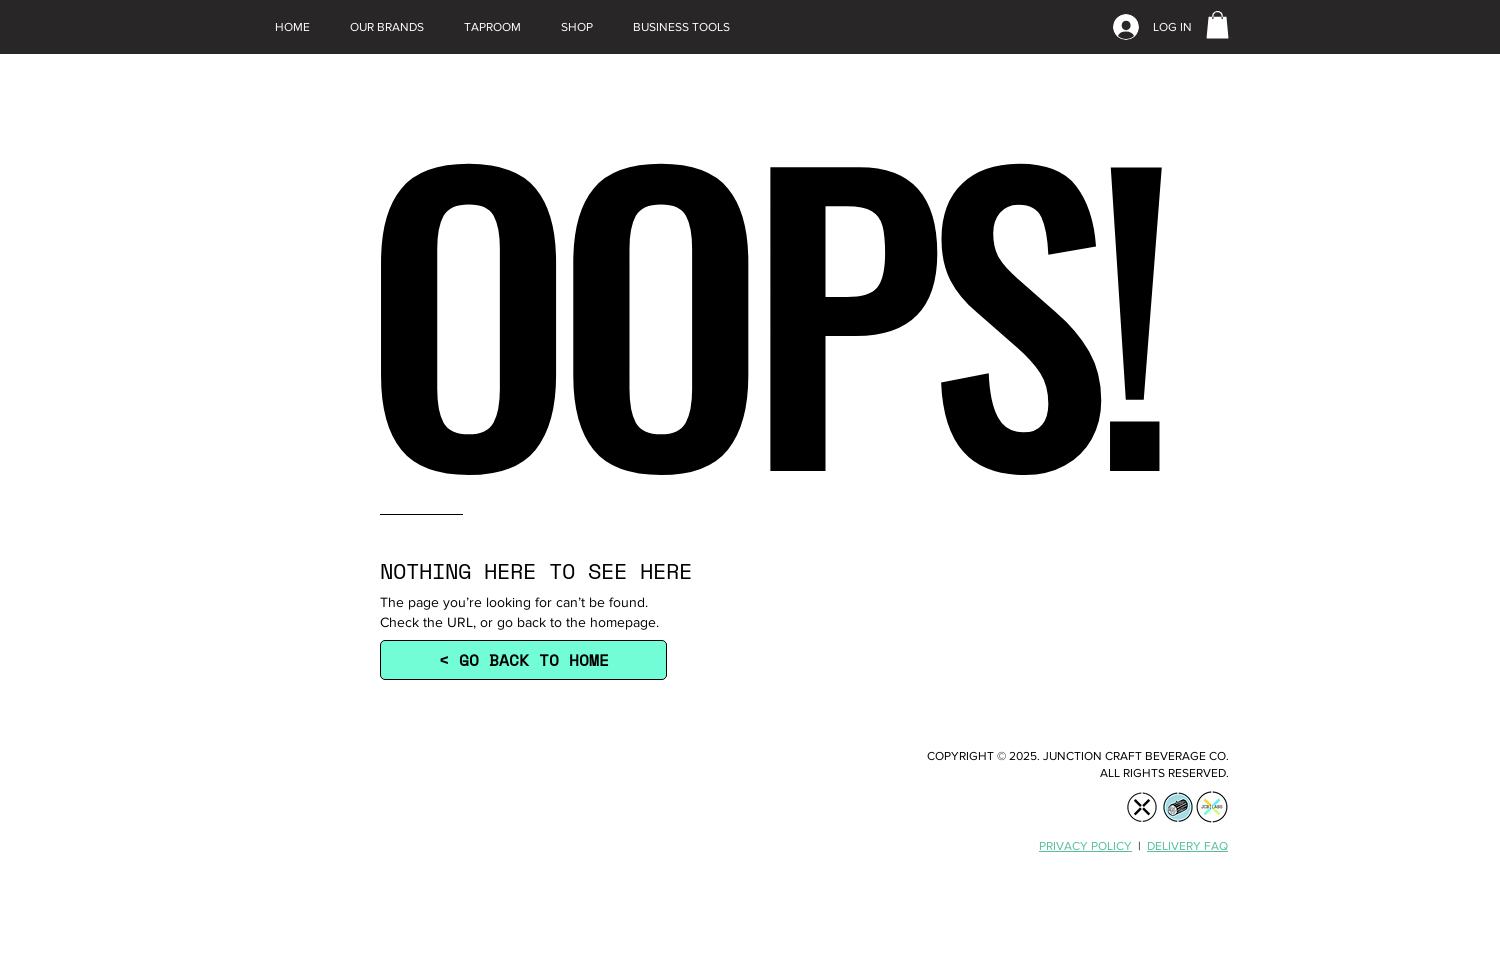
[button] (387, 27)
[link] (1217, 24)
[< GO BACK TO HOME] (523, 660)
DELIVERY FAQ (1187, 846)
